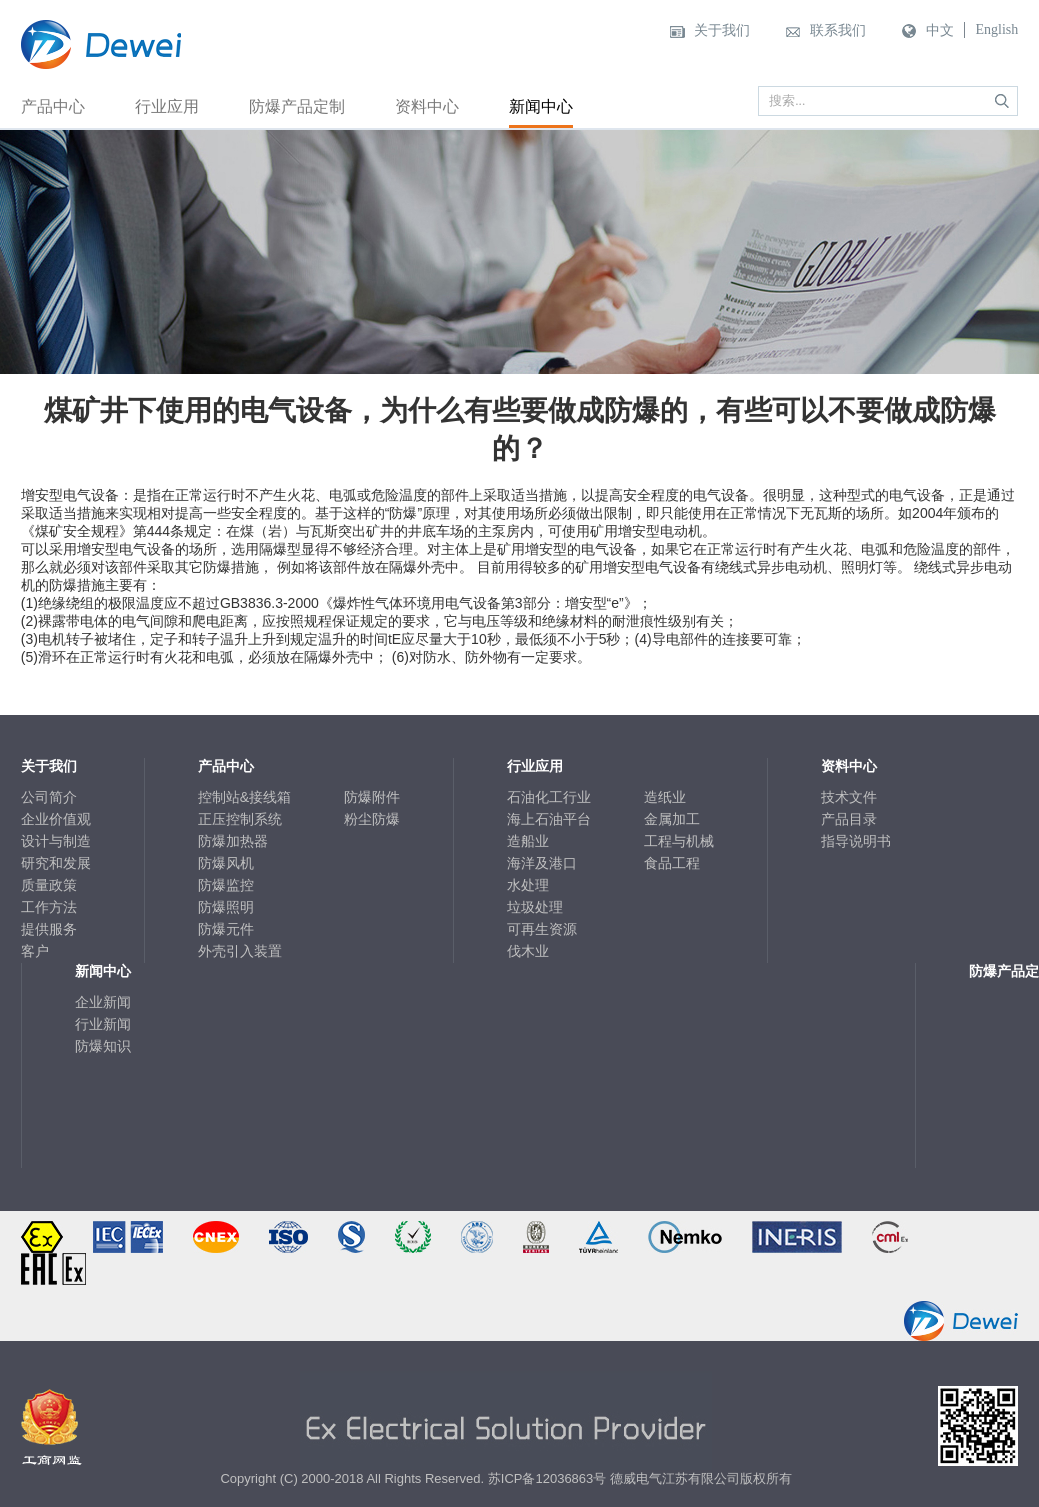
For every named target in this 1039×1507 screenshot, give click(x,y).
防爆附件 (372, 797)
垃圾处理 (535, 907)
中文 (940, 30)
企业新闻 (103, 1002)
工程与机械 (679, 841)
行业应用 (167, 106)
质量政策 (49, 885)
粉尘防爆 (372, 819)
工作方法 (49, 907)
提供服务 (49, 929)
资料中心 (427, 106)
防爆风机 (226, 863)
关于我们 (722, 30)
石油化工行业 (549, 797)
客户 (35, 951)
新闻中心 (541, 106)
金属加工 (672, 819)
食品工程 (672, 863)
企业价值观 (56, 819)
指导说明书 (856, 841)
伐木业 (528, 951)
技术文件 (849, 797)
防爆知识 (103, 1046)
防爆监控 (226, 885)
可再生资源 (542, 929)
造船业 (528, 841)
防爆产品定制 (297, 106)
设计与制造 (56, 841)
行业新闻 (103, 1024)
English (996, 29)
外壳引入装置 (240, 951)
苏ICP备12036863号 (547, 1478)
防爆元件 (226, 929)
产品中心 (53, 106)
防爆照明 (226, 907)
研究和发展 (56, 863)
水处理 (528, 885)
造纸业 (665, 797)
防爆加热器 (233, 841)
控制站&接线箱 (244, 797)
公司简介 (49, 797)
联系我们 (838, 30)
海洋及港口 (542, 863)
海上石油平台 (549, 819)
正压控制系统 (240, 819)
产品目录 (849, 819)
